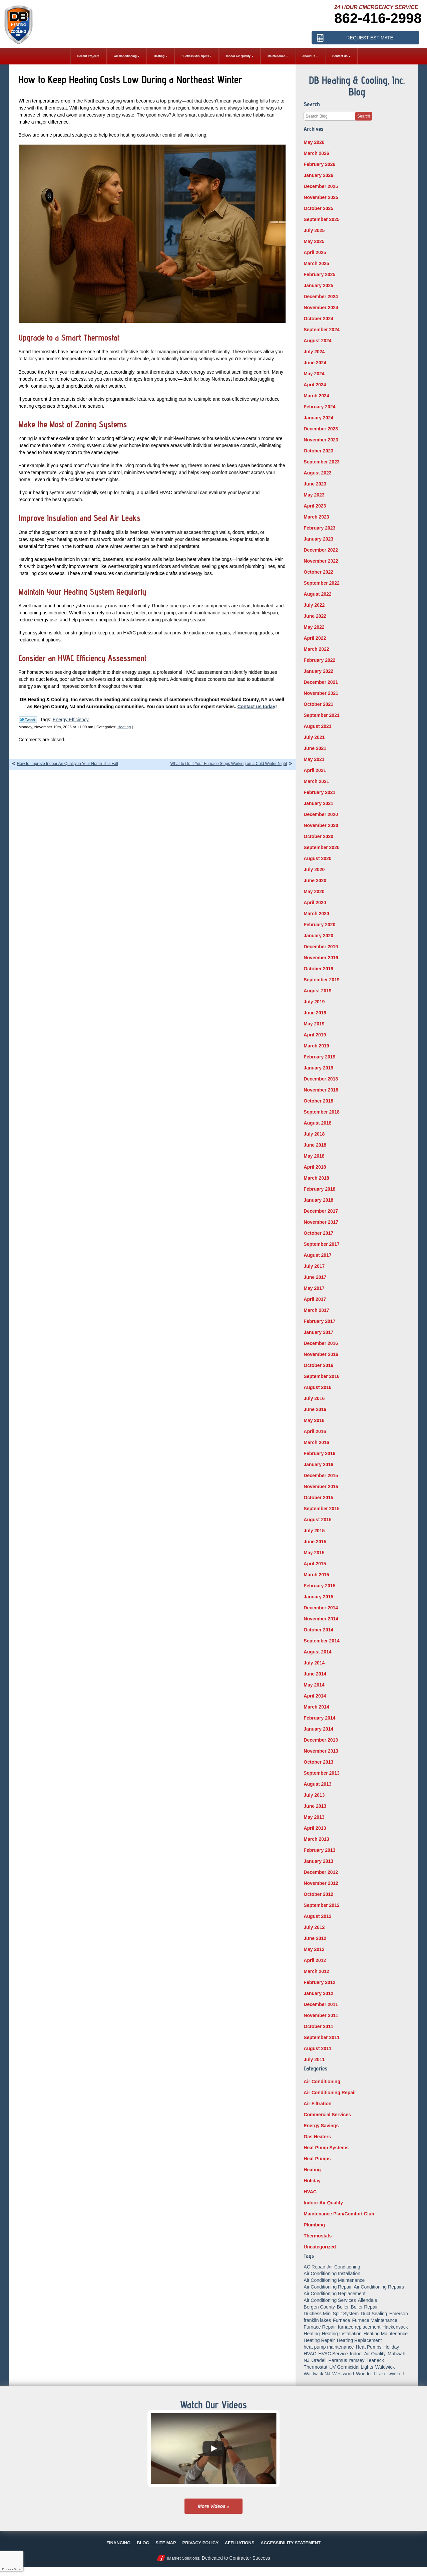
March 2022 (316, 649)
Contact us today (257, 706)
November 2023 (321, 439)
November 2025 (321, 197)
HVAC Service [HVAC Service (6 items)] (333, 2353)
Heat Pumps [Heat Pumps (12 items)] (369, 2347)
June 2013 (315, 1806)
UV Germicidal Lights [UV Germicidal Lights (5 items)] (351, 2367)
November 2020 (321, 825)
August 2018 (317, 1123)
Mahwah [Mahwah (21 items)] (396, 2353)
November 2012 (321, 1883)
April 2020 (315, 902)
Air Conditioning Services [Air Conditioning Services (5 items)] (330, 2300)
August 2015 (317, 1519)
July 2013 (314, 1795)
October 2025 (318, 208)
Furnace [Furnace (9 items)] (341, 2320)
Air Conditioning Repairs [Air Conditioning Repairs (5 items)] (379, 2287)
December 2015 (321, 1475)
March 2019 (316, 1045)
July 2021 (314, 737)
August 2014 (317, 1651)
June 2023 (315, 483)
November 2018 (321, 1090)
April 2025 (315, 252)
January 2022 (318, 671)
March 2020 (316, 913)
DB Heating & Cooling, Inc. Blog (357, 86)
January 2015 (318, 1596)
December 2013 (321, 1740)
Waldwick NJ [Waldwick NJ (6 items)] (317, 2373)
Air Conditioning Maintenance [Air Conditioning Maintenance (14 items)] (334, 2280)
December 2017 (321, 1211)
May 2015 (314, 1552)
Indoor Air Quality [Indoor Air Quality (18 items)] (368, 2353)
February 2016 (319, 1453)
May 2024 (314, 373)
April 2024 (315, 384)
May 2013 (314, 1817)
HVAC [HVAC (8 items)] (310, 2353)
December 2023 (321, 428)
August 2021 (317, 726)
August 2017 (317, 1255)
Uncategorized (320, 2246)
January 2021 (318, 803)
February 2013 (319, 1850)
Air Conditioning (322, 2081)
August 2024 (317, 340)
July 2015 (314, 1530)
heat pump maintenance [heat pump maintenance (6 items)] (329, 2347)
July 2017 (314, 1266)
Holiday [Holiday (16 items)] (391, 2347)
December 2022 (321, 550)
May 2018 (314, 1156)
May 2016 (314, 1420)
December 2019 (321, 946)
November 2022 (321, 561)
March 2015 (316, 1574)
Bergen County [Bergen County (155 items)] (319, 2307)
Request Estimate (369, 37)
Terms (17, 2569)
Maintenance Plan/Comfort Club (339, 2213)
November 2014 (321, 1618)
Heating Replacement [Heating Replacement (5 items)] (359, 2340)
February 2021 (319, 792)
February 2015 (319, 1585)
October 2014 (318, 1629)
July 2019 (314, 1001)
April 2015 (315, 1563)
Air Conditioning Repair (330, 2092)
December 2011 (321, 2004)
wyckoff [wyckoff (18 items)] (396, 2373)
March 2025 (316, 263)
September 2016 (321, 1376)
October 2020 (318, 836)
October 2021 (318, 704)
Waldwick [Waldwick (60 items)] (385, 2367)
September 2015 (321, 1508)
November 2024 (321, 307)
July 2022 (314, 605)
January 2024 (318, 417)
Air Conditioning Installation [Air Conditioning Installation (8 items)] (332, 2273)
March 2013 (316, 1839)
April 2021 (315, 770)
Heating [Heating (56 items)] (312, 2333)
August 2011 (317, 2048)
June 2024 (315, 362)
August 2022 (317, 594)
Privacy (6, 2569)
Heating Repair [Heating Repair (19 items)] (319, 2340)
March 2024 (316, 395)
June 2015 (315, 1541)
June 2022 (315, 616)
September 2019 (321, 979)
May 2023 (314, 495)
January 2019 (318, 1067)
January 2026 (318, 175)
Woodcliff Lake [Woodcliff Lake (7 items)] (371, 2373)
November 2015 (321, 1486)
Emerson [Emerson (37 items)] (398, 2313)
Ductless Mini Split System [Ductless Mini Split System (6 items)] (331, 2313)
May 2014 (314, 1685)
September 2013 (321, 1773)
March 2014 (316, 1707)
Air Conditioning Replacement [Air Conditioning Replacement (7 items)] (334, 2293)
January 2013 (318, 1861)
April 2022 (315, 638)
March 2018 (316, 1178)
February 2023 (319, 528)
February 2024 (319, 406)
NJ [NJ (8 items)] (306, 2360)
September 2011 (321, 2037)
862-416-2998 (378, 18)
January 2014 (318, 1729)
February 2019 (319, 1056)
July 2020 (314, 869)
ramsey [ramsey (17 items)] (357, 2360)
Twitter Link (28, 719)
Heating (124, 727)
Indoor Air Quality (323, 2202)
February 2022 (319, 660)
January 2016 (318, 1464)
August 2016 (317, 1387)
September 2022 (321, 583)
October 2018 (318, 1101)
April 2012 (315, 1960)
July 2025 (314, 230)
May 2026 (314, 142)
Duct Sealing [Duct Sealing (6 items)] (374, 2313)
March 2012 (316, 1971)
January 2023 (318, 539)
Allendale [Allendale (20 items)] (367, 2300)
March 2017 (316, 1310)
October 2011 (318, 2026)
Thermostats (318, 2235)
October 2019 (318, 968)
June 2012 (315, 1938)
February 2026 (319, 164)
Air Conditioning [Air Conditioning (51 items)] (343, 2266)
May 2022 (314, 627)
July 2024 (314, 351)
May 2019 (314, 1023)
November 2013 (321, 1751)
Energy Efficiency (71, 719)
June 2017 (315, 1277)
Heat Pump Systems (326, 2147)
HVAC (310, 2191)
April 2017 (315, 1299)
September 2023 (321, 461)
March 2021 (316, 781)
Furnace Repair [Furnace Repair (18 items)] (320, 2327)
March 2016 (316, 1442)
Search (363, 116)
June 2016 (315, 1409)
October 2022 (318, 572)
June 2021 (315, 748)
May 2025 (314, 241)
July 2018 (314, 1134)
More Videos (212, 2506)
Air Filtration (317, 2103)
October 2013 (318, 1762)
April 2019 (315, 1034)
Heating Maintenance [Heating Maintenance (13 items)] (386, 2333)
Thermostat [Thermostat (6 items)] (315, 2367)
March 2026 (316, 153)
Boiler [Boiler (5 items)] (343, 2307)
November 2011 (321, 2015)
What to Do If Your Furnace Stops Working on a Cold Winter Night (228, 763)
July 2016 (314, 1398)
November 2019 (321, 957)
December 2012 (321, 1872)
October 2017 (318, 1233)
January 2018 (318, 1200)
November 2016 (321, 1354)
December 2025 (321, 186)
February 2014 (319, 1718)
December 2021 (321, 682)
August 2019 (317, 990)
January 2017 (318, 1332)
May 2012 (314, 1949)
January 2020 (318, 935)
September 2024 (321, 329)
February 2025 (319, 274)
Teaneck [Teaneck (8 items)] (375, 2360)
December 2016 (321, 1343)
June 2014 (315, 1673)
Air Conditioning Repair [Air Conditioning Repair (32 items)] (328, 2287)
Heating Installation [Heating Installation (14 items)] (342, 2333)
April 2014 (315, 1696)
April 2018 (315, 1167)
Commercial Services (327, 2114)
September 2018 (321, 1112)
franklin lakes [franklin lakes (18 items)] (317, 2320)
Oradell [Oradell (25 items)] (318, 2360)
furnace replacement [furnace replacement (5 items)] (359, 2327)
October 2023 (318, 450)
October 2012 (318, 1894)
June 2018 (315, 1145)
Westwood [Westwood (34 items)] (343, 2373)
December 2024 (321, 296)
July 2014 (314, 1662)
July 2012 (314, 1927)
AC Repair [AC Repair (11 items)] (314, 2266)
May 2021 (314, 759)
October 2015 (318, 1497)
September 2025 (321, 219)
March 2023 (316, 517)
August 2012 (317, 1916)
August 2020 (317, 858)
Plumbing (314, 2224)
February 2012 (319, 1982)
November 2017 (321, 1222)
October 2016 (318, 1365)
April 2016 (315, 1431)
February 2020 (319, 924)
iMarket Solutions (183, 2558)
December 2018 (321, 1078)
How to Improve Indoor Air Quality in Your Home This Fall (67, 763)
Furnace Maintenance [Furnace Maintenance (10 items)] (374, 2320)
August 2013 (317, 1784)
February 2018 (319, 1189)
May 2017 (314, 1288)
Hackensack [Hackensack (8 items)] (395, 2327)
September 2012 (321, 1905)
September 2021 (321, 715)
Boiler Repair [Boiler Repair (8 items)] (364, 2307)
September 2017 (321, 1244)
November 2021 (321, 693)
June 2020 (315, 880)
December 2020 (321, 814)
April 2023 (315, 506)
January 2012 (318, 1993)
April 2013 (315, 1828)
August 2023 (317, 472)
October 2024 (318, 318)
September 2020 (321, 847)
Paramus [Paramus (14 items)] (338, 2360)
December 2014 (321, 1607)
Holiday (312, 2180)
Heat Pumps (317, 2158)
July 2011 (314, 2059)
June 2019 (315, 1012)
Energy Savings (321, 2125)
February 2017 (319, 1321)
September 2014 (321, 1640)
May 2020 (314, 891)
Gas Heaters (317, 2136)
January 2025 (318, 285)
